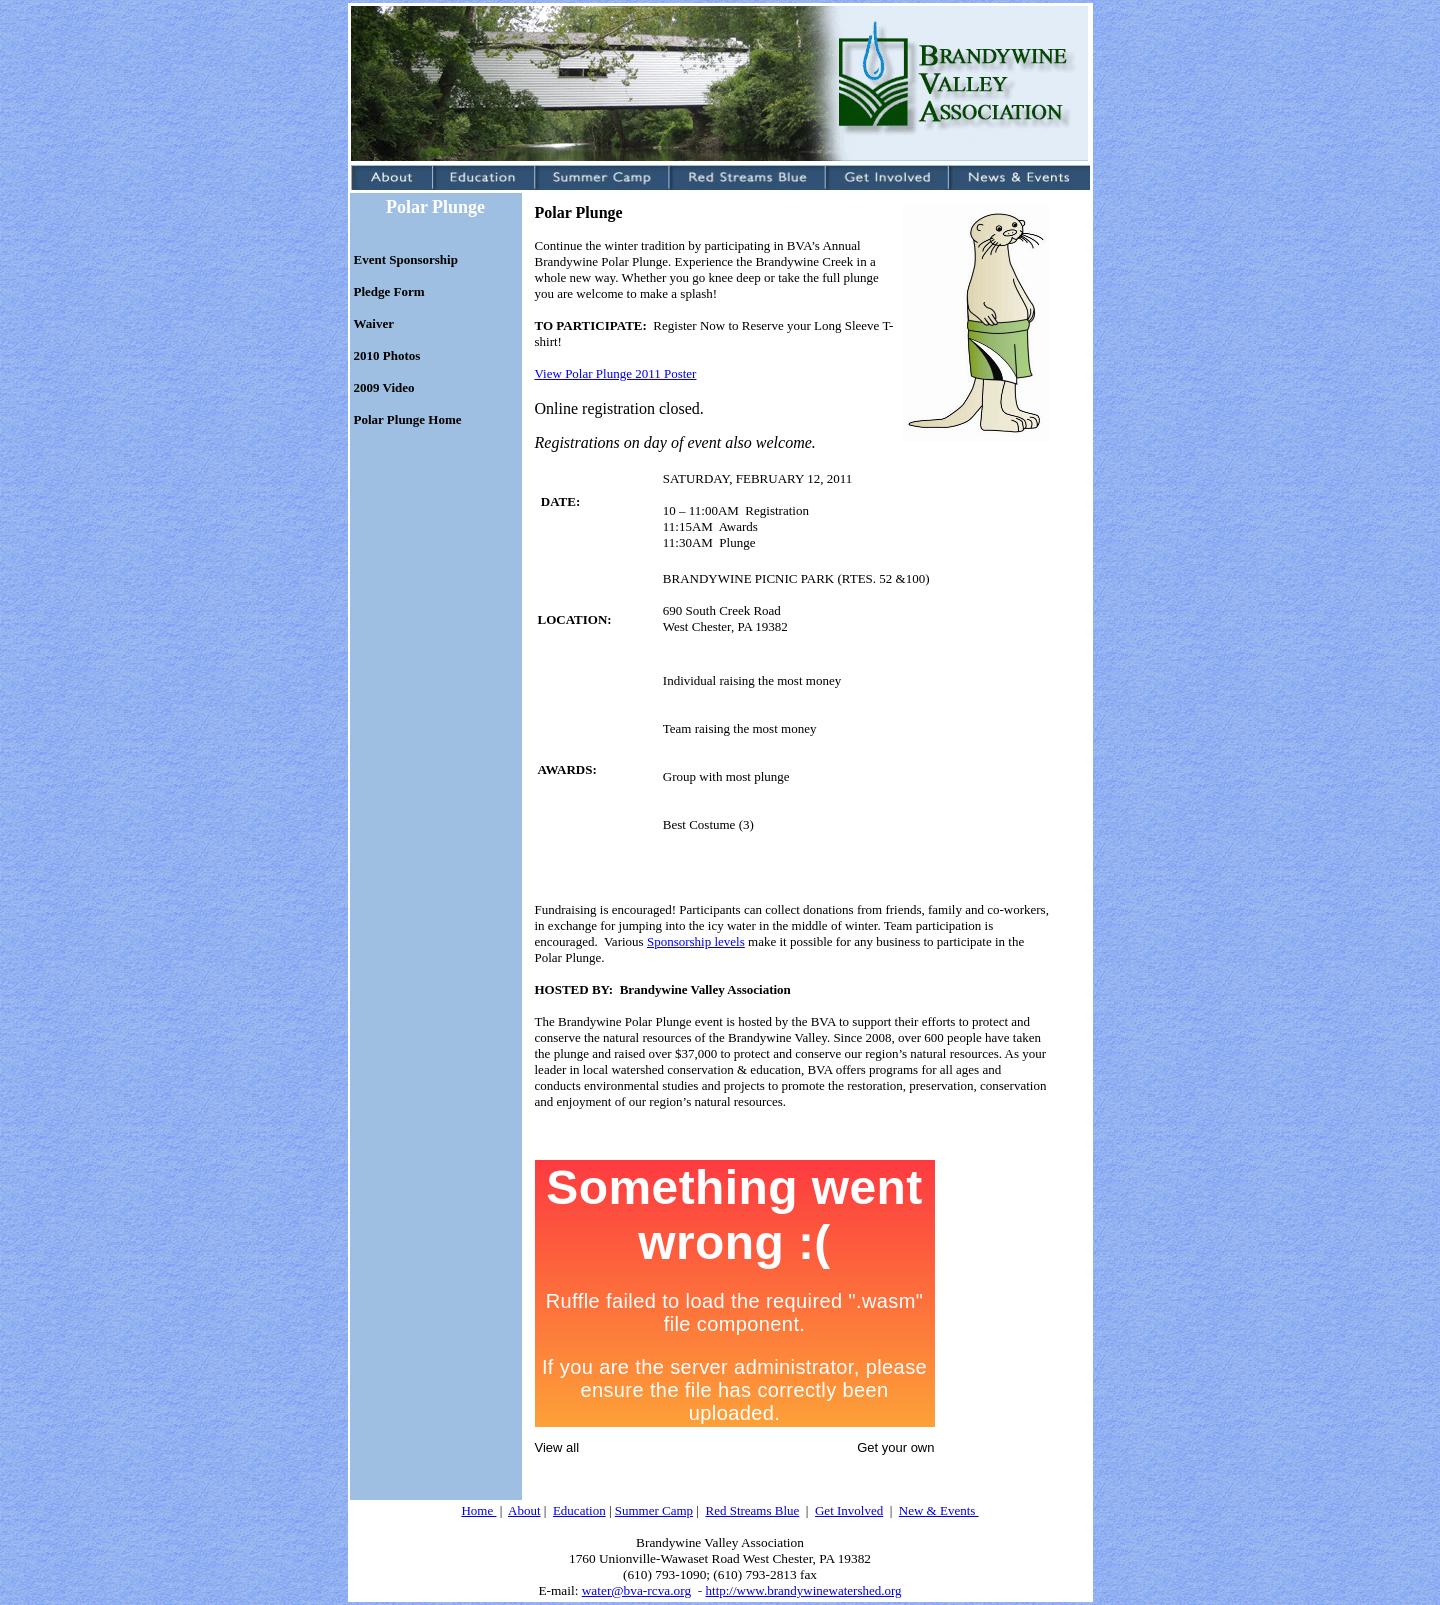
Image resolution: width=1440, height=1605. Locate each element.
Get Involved (849, 1510)
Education (579, 1510)
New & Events (939, 1510)
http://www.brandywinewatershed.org (804, 1590)
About (524, 1510)
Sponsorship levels (696, 941)
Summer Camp (654, 1510)
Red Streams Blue (752, 1510)
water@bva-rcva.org (636, 1590)
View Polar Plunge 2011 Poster (616, 373)
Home (478, 1510)
